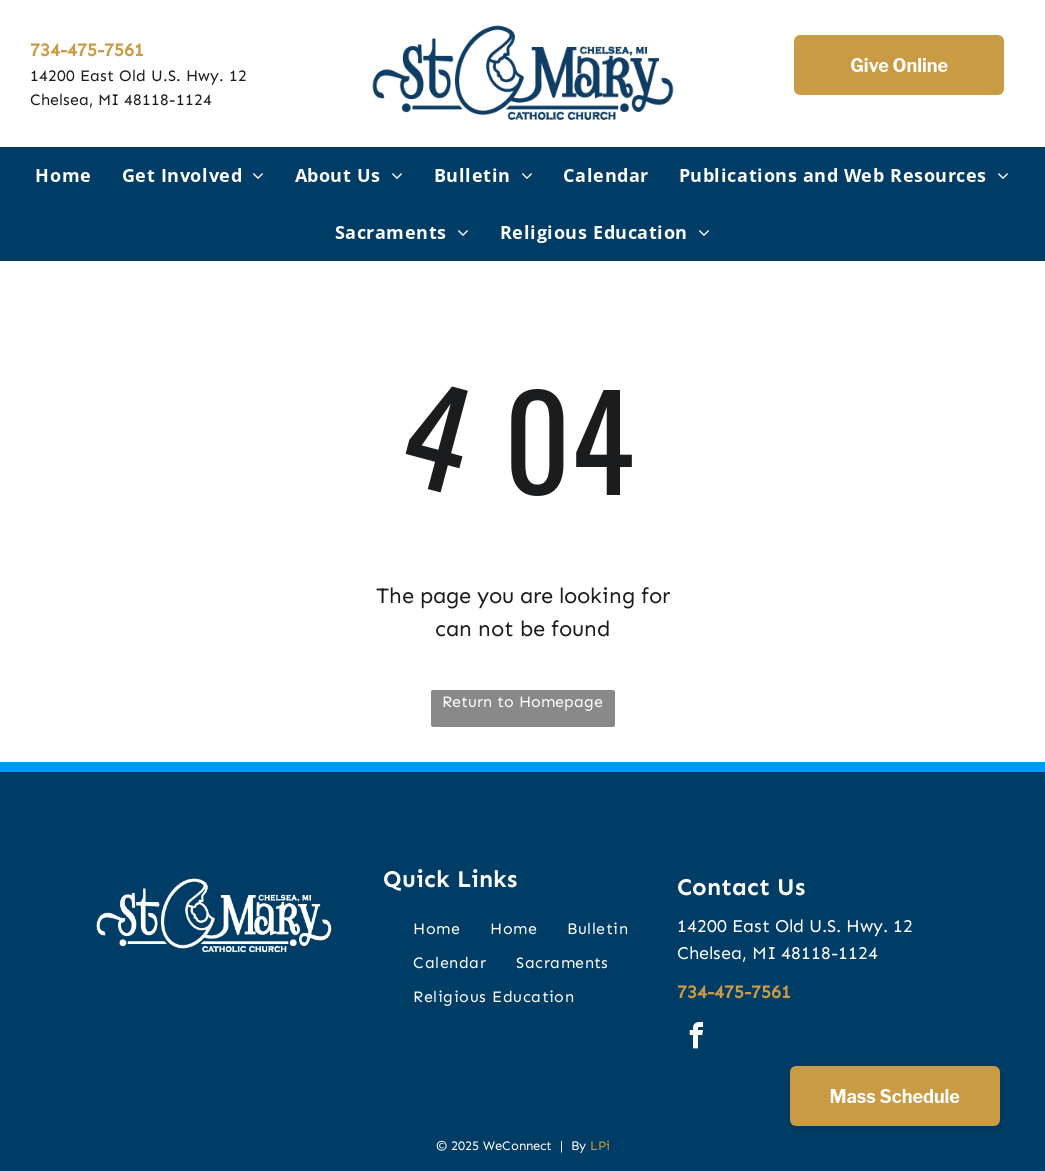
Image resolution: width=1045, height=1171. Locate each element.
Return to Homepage (522, 701)
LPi (600, 1145)
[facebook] (697, 1038)
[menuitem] (63, 175)
